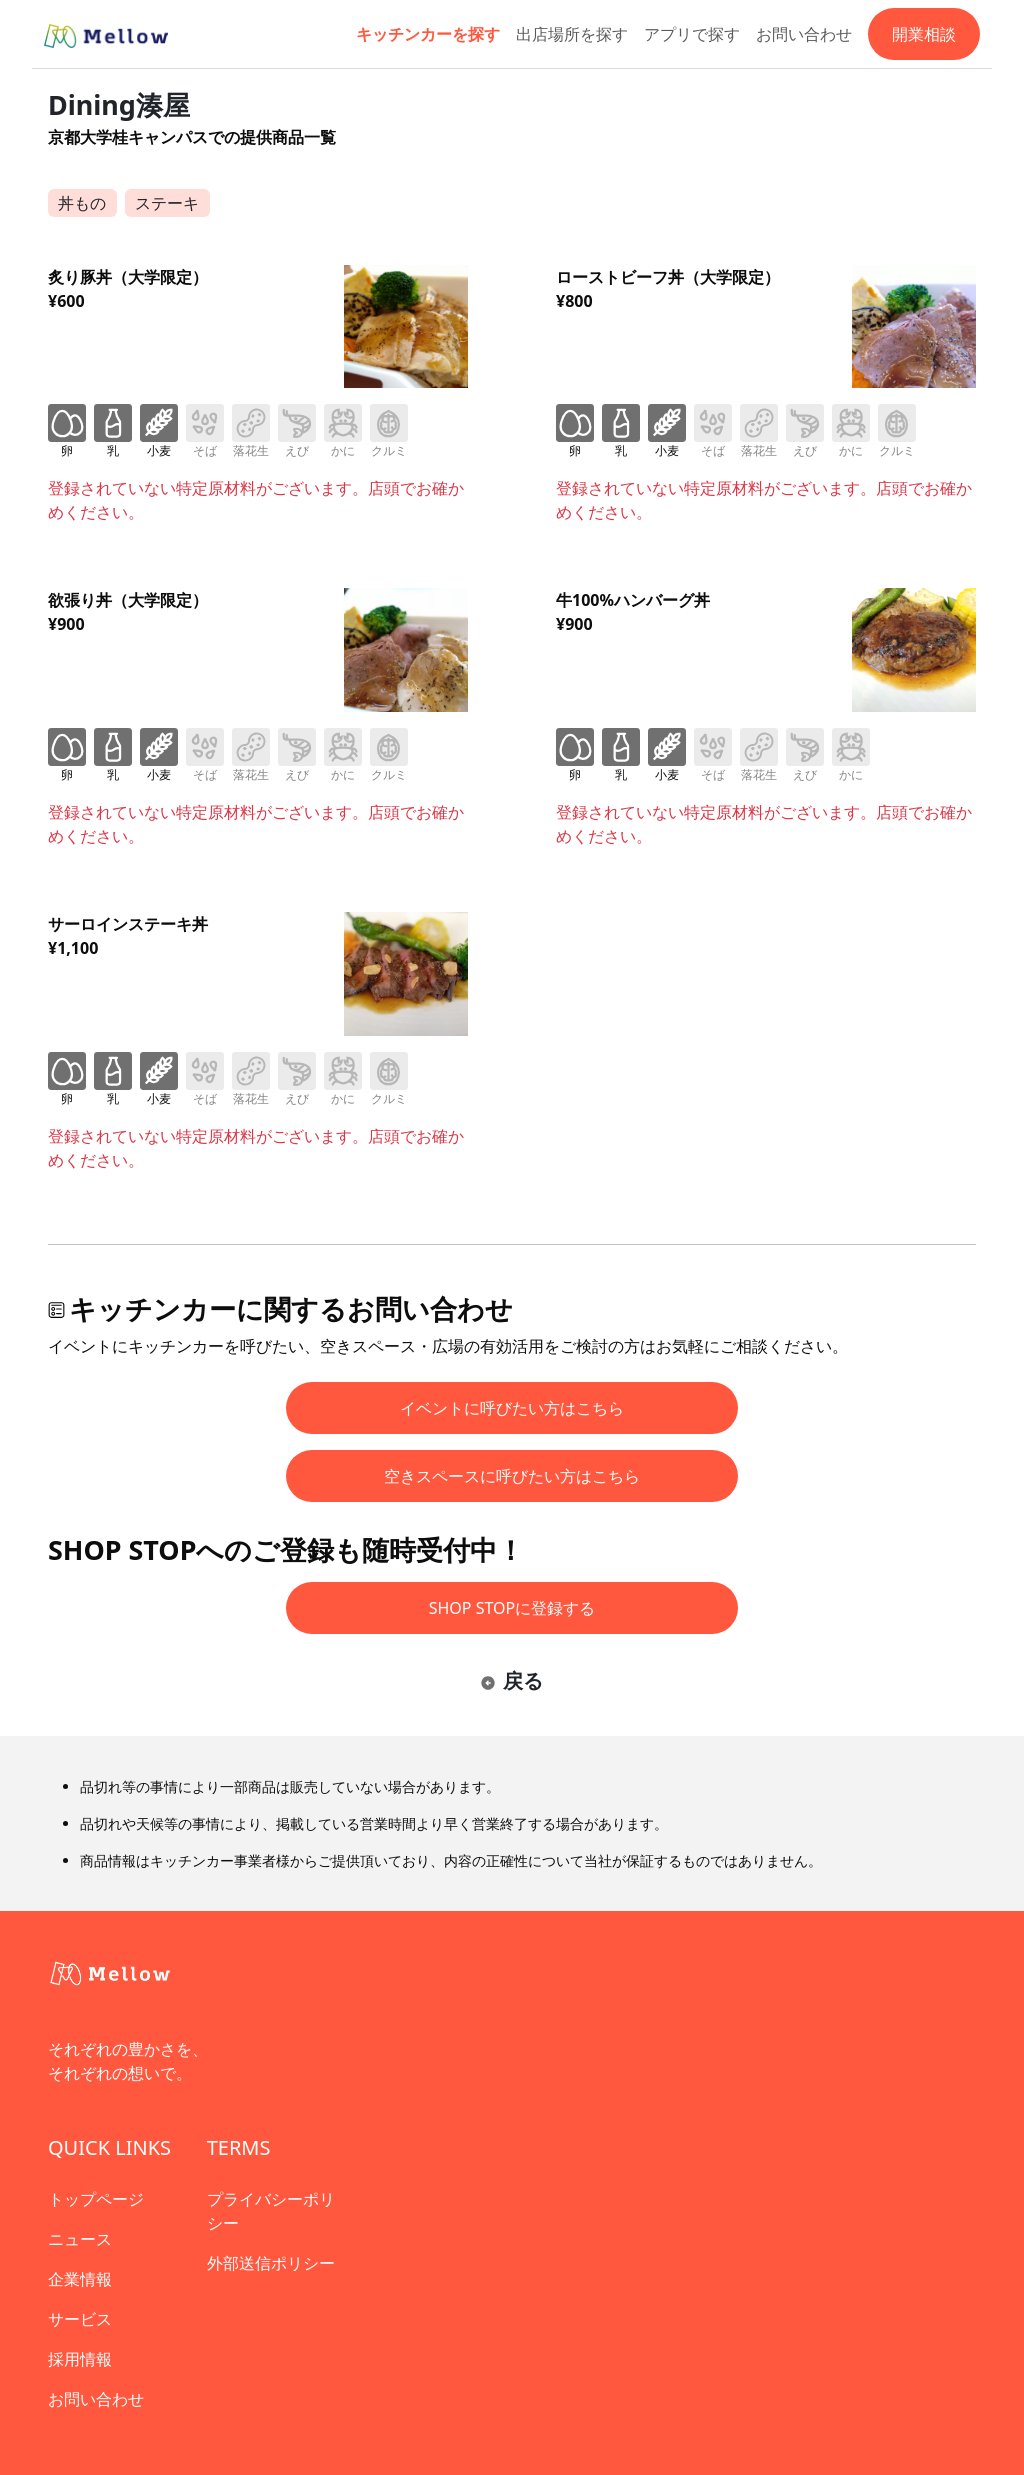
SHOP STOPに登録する (512, 1608)
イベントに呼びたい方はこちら (512, 1408)
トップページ (96, 2199)
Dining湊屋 (119, 104)
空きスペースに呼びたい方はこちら (512, 1476)
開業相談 (924, 34)
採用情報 (80, 2359)
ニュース (80, 2239)
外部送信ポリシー (271, 2263)
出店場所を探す (572, 34)
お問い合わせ (804, 34)
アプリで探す (692, 34)
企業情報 (80, 2279)
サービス (80, 2319)
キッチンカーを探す (428, 34)
